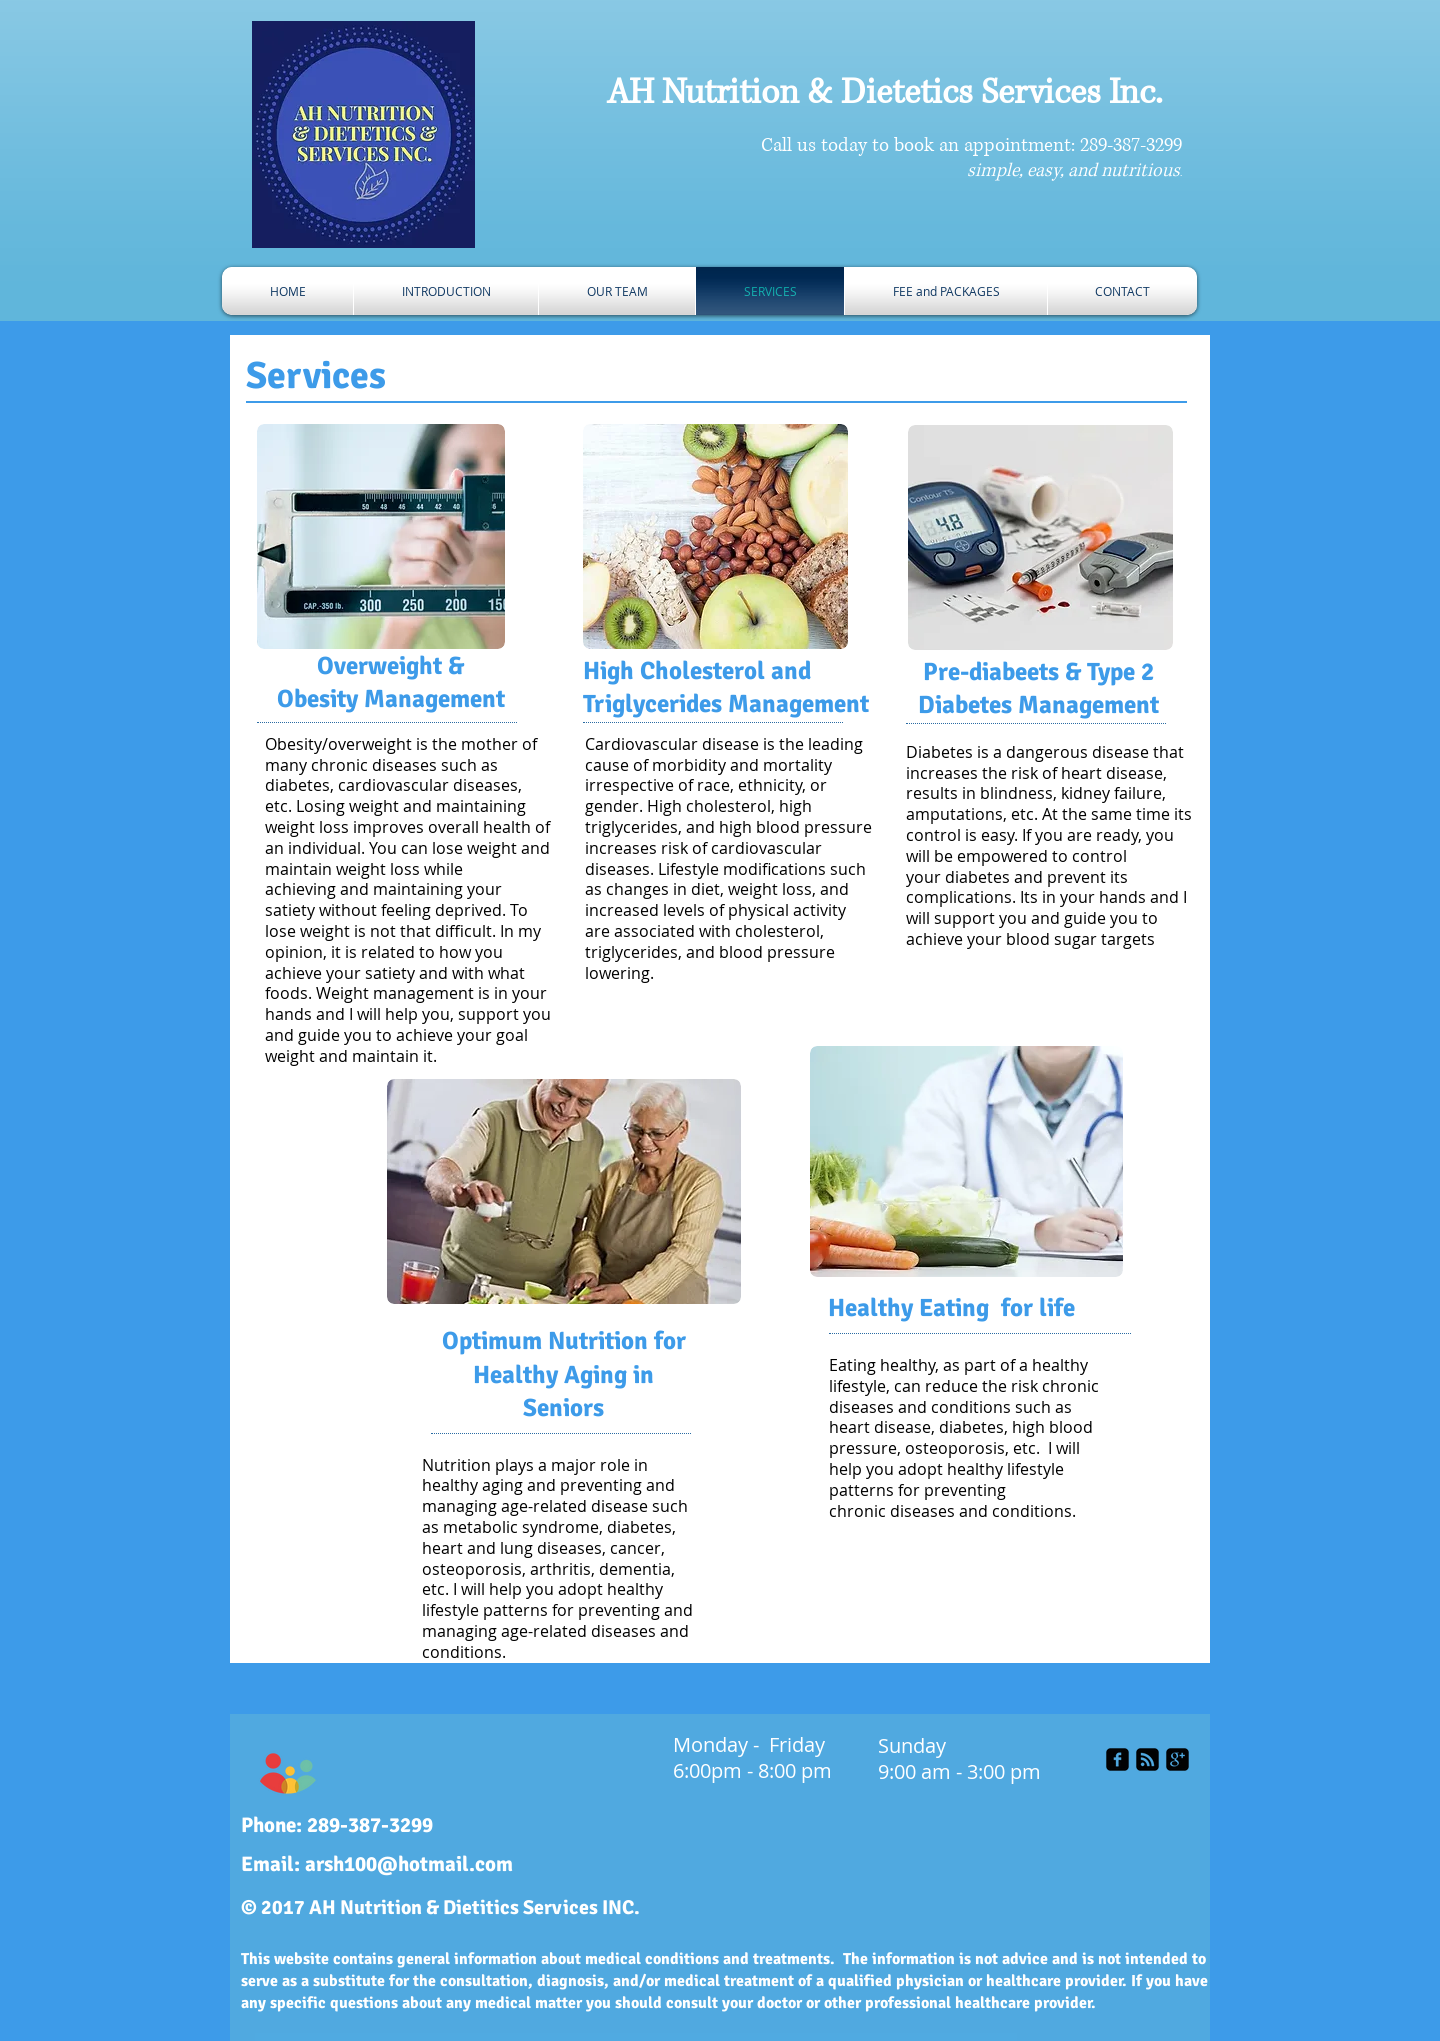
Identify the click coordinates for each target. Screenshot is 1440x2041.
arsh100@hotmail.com (409, 1864)
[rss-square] (1147, 1759)
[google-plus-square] (1177, 1759)
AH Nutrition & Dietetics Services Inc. (884, 93)
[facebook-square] (1117, 1759)
